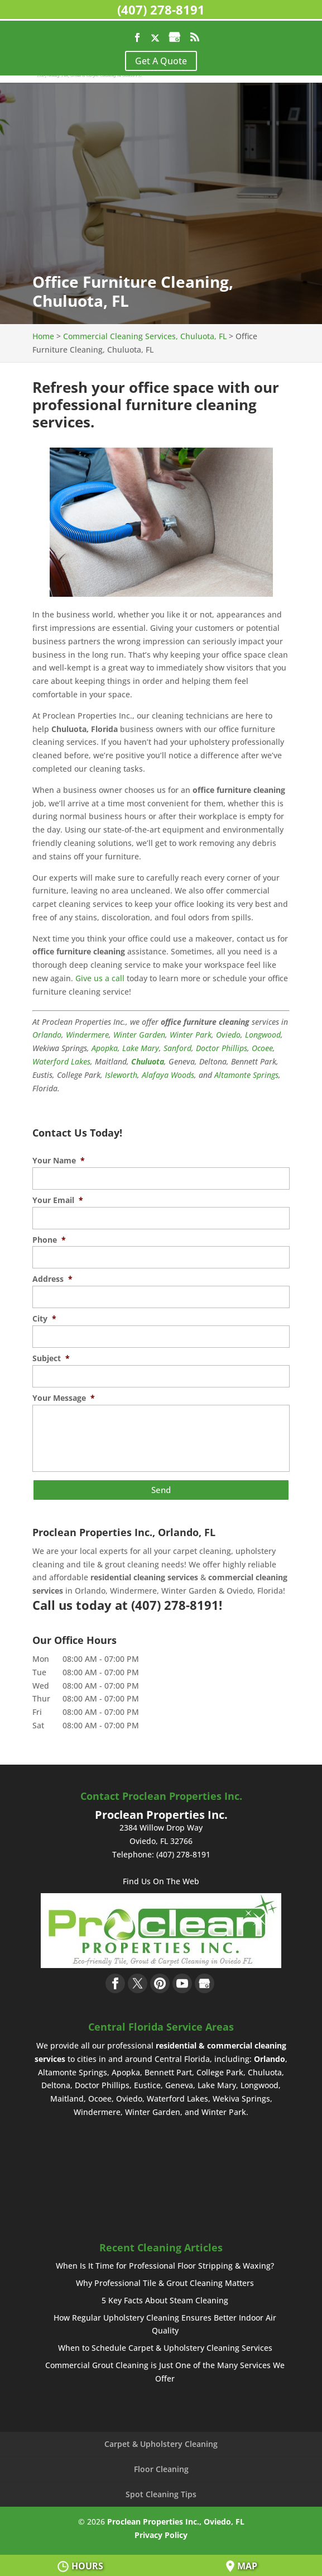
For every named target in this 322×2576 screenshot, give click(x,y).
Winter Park (191, 1034)
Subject (51, 1358)
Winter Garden (139, 1034)
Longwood (263, 1034)
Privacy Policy (161, 2532)
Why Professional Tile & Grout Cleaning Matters (165, 2281)
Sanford (177, 1048)
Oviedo (228, 1034)
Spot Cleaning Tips (161, 2492)
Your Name (58, 1161)
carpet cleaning (202, 1549)
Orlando (46, 1034)
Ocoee (262, 1048)
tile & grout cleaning (121, 1562)
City (44, 1319)
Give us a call (99, 978)
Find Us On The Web (161, 1879)
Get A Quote (161, 61)
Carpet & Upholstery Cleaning (161, 2442)
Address (52, 1279)
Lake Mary (140, 1048)
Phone (49, 1240)
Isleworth (121, 1075)
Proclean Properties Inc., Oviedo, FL (175, 2520)
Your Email (57, 1200)
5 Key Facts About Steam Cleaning (165, 2298)
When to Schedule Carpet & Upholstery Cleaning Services (165, 2346)
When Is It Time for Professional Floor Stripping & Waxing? (165, 2264)
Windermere (87, 1034)
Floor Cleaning (161, 2467)
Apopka (105, 1048)
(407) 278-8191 (161, 9)
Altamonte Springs (246, 1075)
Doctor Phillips (221, 1048)
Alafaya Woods (168, 1075)
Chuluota (147, 1061)
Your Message (63, 1398)
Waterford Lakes (61, 1061)
